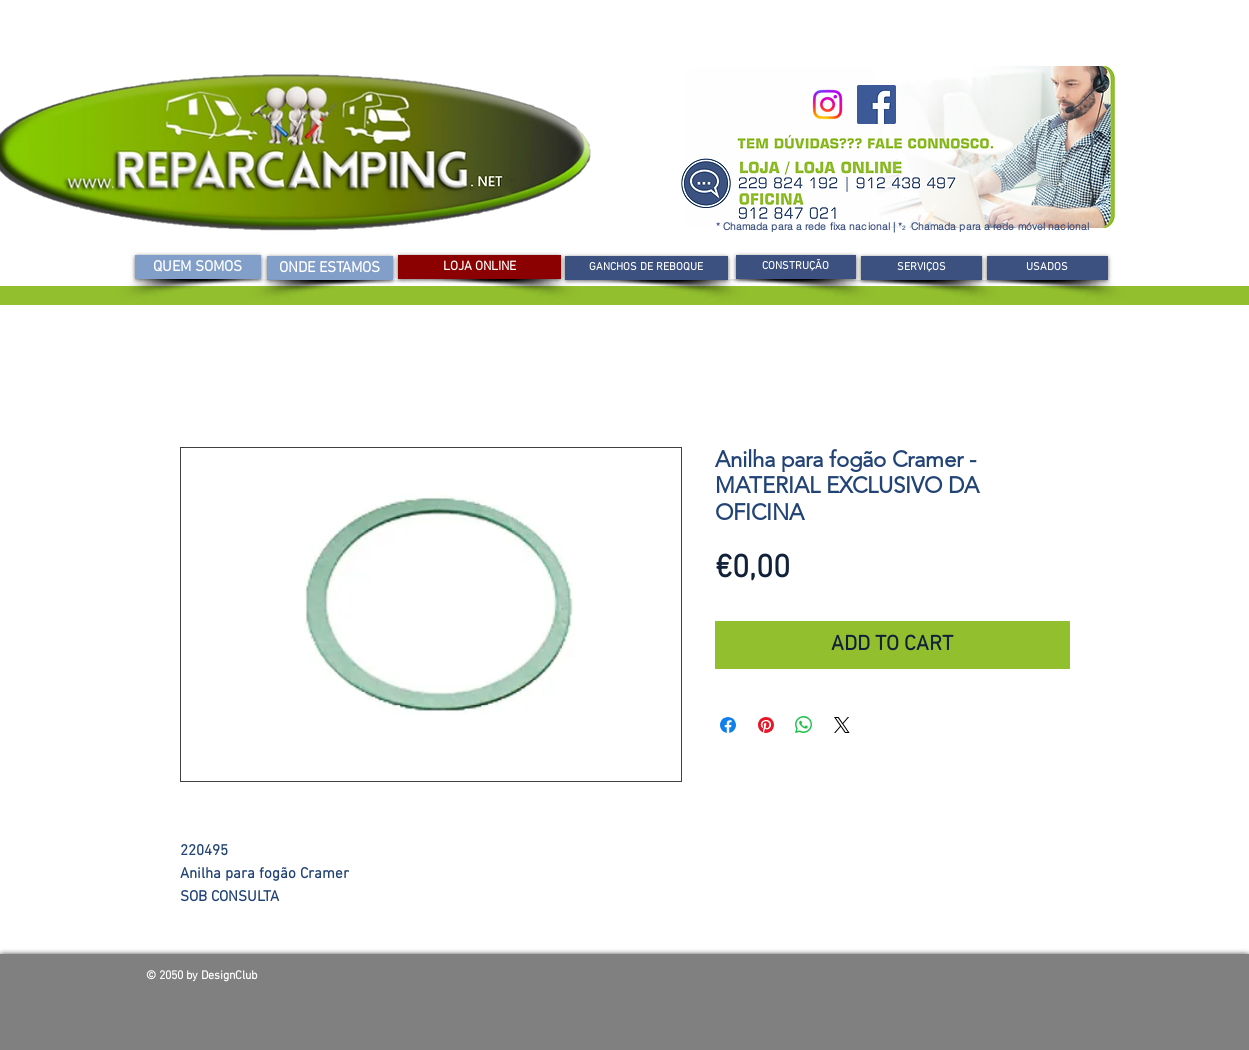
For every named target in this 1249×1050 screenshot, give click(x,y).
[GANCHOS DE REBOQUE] (646, 268)
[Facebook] (876, 104)
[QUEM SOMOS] (198, 267)
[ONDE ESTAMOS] (330, 268)
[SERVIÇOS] (921, 268)
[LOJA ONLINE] (479, 267)
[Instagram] (827, 104)
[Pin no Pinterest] (766, 725)
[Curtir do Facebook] (960, 981)
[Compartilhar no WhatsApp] (804, 725)
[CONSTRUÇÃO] (796, 267)
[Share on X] (842, 725)
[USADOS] (1047, 268)
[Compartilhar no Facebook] (728, 725)
